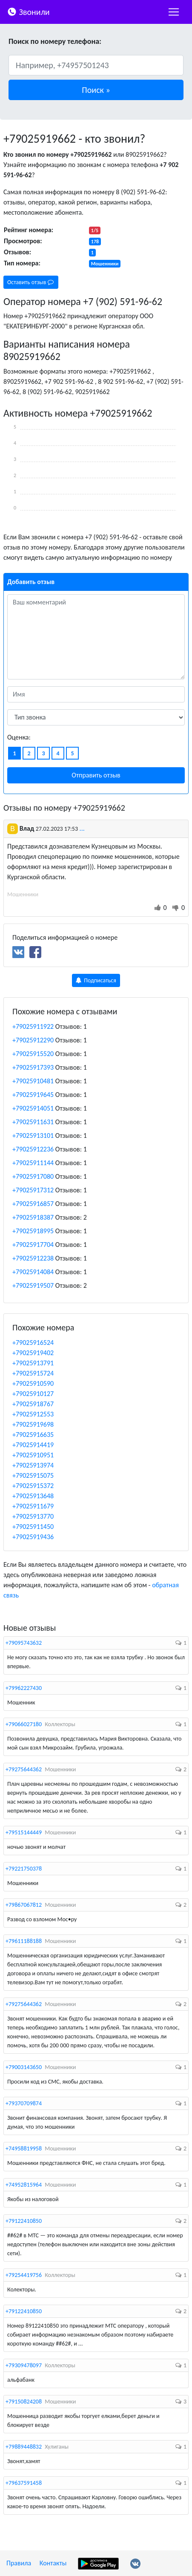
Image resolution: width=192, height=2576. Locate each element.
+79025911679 (33, 1506)
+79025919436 (33, 1537)
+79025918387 (33, 1217)
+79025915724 (33, 1373)
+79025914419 (33, 1445)
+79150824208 (24, 2401)
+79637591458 (24, 2483)
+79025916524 (33, 1342)
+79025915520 (33, 1054)
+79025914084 (33, 1272)
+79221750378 (24, 1868)
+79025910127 (33, 1394)
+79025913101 (33, 1135)
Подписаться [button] (96, 980)
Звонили (28, 11)
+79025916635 (33, 1434)
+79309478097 (24, 2365)
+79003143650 (24, 2067)
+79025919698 (33, 1424)
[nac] (173, 12)
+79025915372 (33, 1486)
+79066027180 (24, 1724)
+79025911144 (33, 1163)
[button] (96, 90)
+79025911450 (33, 1527)
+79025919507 (33, 1285)
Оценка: (19, 737)
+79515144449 (24, 1832)
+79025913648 (33, 1496)
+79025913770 (33, 1516)
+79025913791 (33, 1363)
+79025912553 (33, 1414)
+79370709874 (24, 2103)
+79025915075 (33, 1475)
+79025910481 (33, 1081)
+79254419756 (24, 2275)
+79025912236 (33, 1149)
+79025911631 (33, 1122)
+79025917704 (33, 1245)
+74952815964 (24, 2184)
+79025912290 (33, 1040)
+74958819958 (24, 2148)
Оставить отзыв (30, 282)
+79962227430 (24, 1688)
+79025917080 (33, 1176)
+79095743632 (24, 1642)
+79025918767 (33, 1404)
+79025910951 (33, 1455)
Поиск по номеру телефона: (55, 41)
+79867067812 (24, 1904)
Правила (18, 2563)
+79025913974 (33, 1465)
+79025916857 (33, 1204)
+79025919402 (33, 1353)
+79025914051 (33, 1108)
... (82, 828)
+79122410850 (24, 2221)
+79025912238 (33, 1258)
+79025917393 (33, 1067)
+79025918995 (33, 1231)
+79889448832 (24, 2446)
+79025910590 (33, 1383)
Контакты (53, 2563)
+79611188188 (24, 1941)
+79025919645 (33, 1095)
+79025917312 (33, 1190)
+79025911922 (33, 1026)
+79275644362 (24, 1769)
